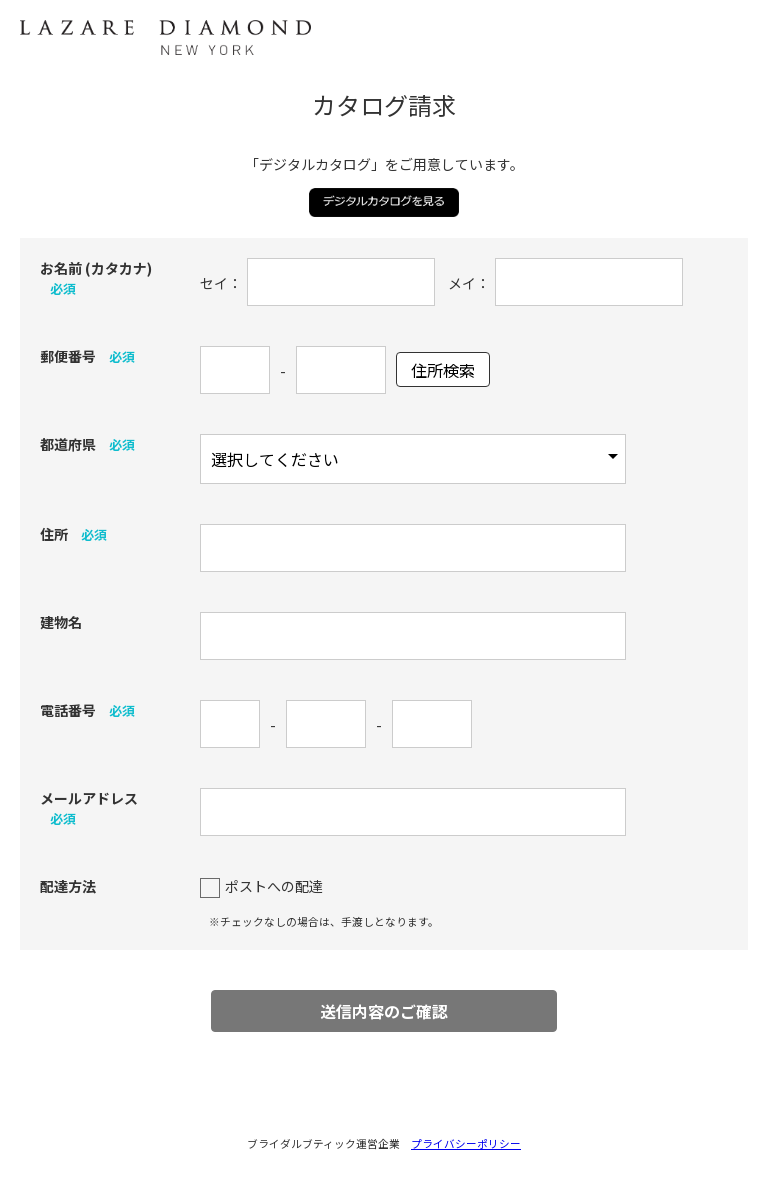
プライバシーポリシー (466, 1143)
